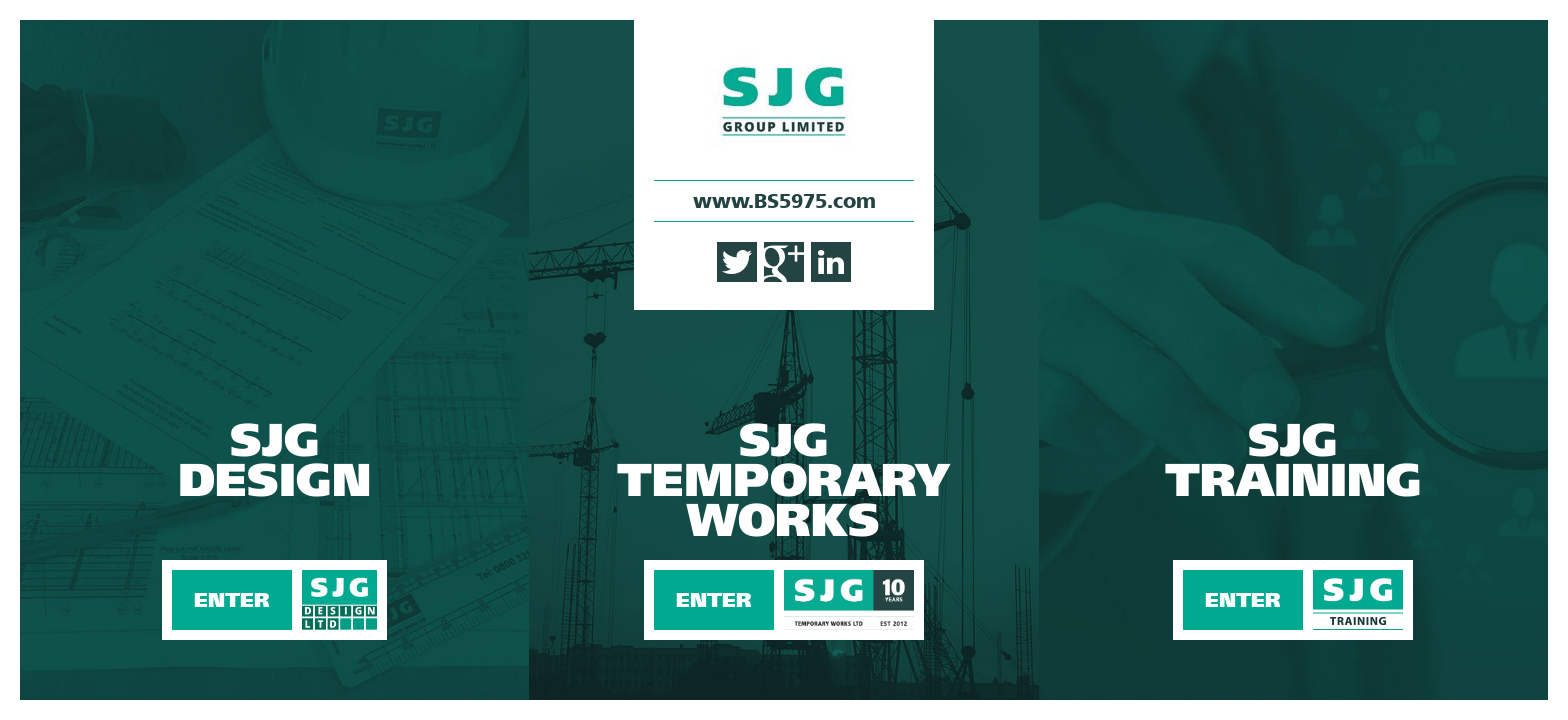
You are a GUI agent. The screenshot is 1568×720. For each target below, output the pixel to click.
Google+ (784, 262)
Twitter (737, 262)
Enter (274, 360)
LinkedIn (831, 262)
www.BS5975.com (784, 201)
